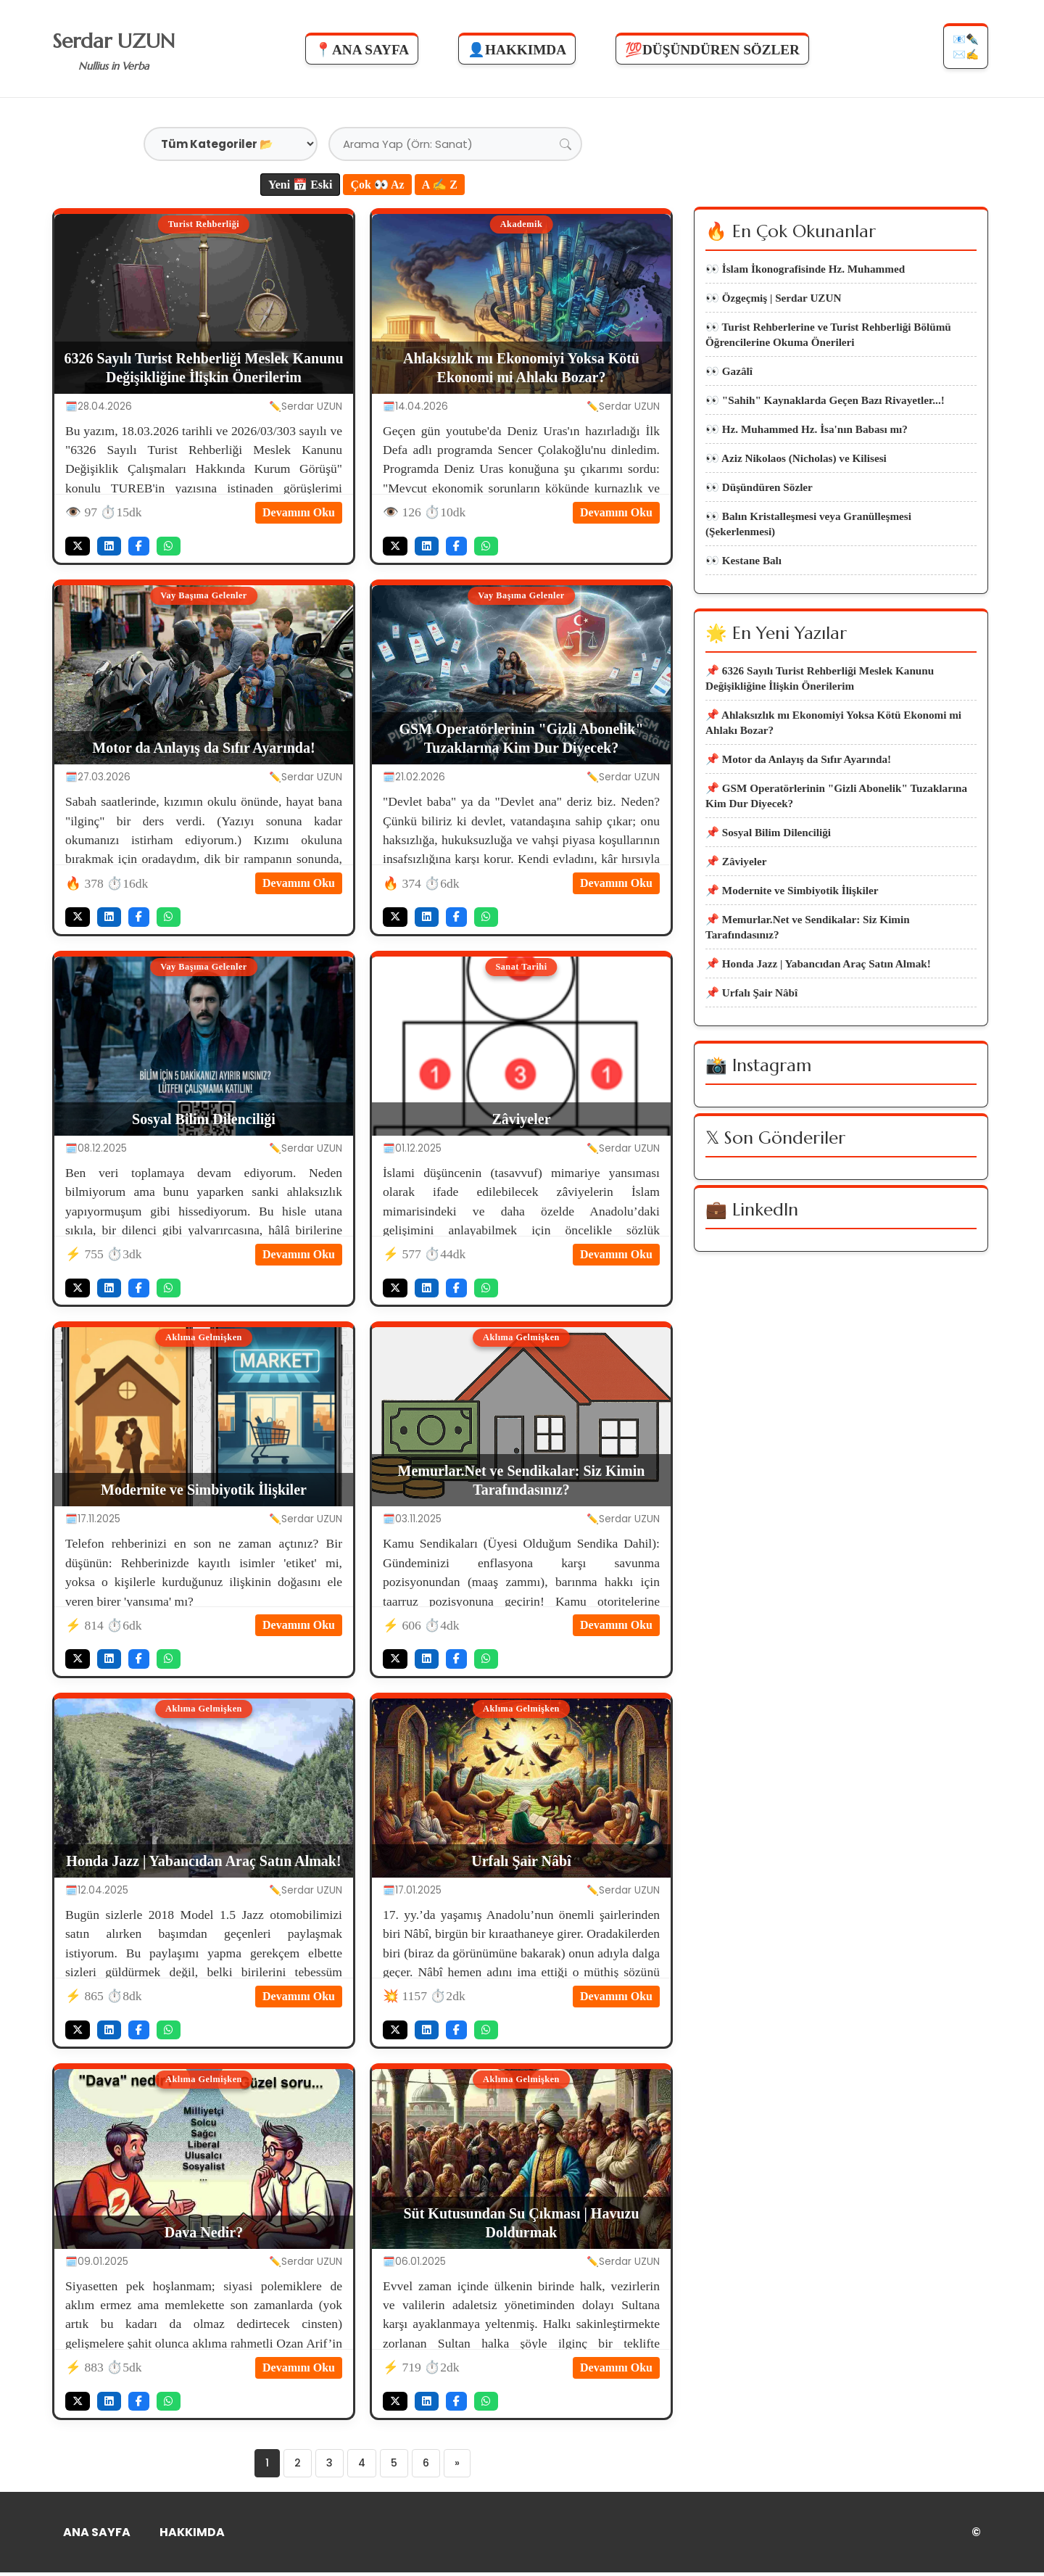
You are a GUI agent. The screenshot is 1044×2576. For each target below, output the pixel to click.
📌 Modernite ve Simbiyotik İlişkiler (791, 954)
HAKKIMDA (192, 2535)
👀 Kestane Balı (743, 595)
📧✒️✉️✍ (964, 50)
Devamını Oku (298, 512)
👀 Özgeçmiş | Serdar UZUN (773, 303)
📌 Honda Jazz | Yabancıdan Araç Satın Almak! (818, 1036)
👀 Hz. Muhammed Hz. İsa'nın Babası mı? (806, 449)
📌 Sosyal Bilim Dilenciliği (768, 890)
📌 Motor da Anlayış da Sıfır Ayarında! (798, 808)
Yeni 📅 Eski (300, 185)
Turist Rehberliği (204, 225)
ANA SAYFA (96, 2535)
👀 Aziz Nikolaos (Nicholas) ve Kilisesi (796, 481)
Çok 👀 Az (377, 185)
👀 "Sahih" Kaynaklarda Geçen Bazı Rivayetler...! (825, 417)
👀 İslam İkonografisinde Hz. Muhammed (805, 271)
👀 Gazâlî (729, 385)
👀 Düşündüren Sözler (759, 513)
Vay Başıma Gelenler (203, 596)
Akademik (521, 225)
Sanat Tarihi (521, 967)
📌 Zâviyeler (735, 922)
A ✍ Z (439, 185)
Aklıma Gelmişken (204, 1338)
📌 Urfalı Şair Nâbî (751, 1068)
